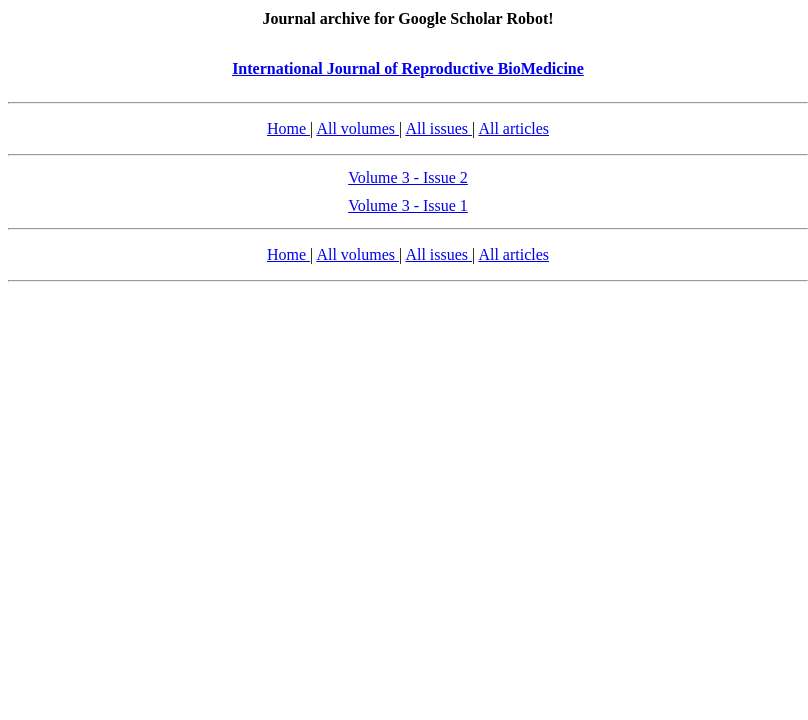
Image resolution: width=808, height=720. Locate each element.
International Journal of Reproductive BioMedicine (408, 68)
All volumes (357, 128)
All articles (513, 128)
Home (288, 128)
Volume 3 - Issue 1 (408, 205)
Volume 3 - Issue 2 (408, 177)
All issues (438, 128)
